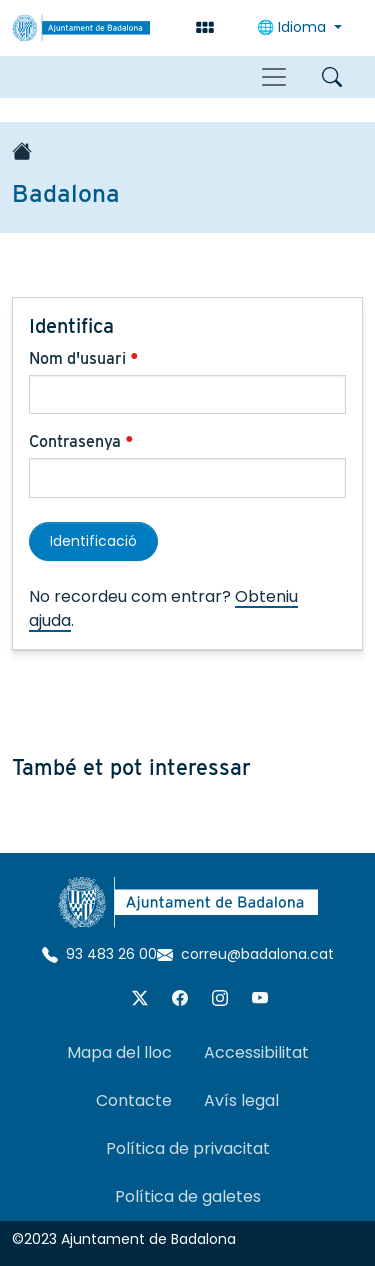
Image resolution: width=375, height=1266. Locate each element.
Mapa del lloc (119, 1052)
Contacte (134, 1100)
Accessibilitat (256, 1052)
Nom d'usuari (84, 358)
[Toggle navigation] (274, 77)
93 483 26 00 (99, 954)
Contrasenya (81, 441)
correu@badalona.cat (245, 954)
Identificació (93, 541)
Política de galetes (188, 1196)
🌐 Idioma (293, 27)
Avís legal (241, 1100)
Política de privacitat (188, 1148)
